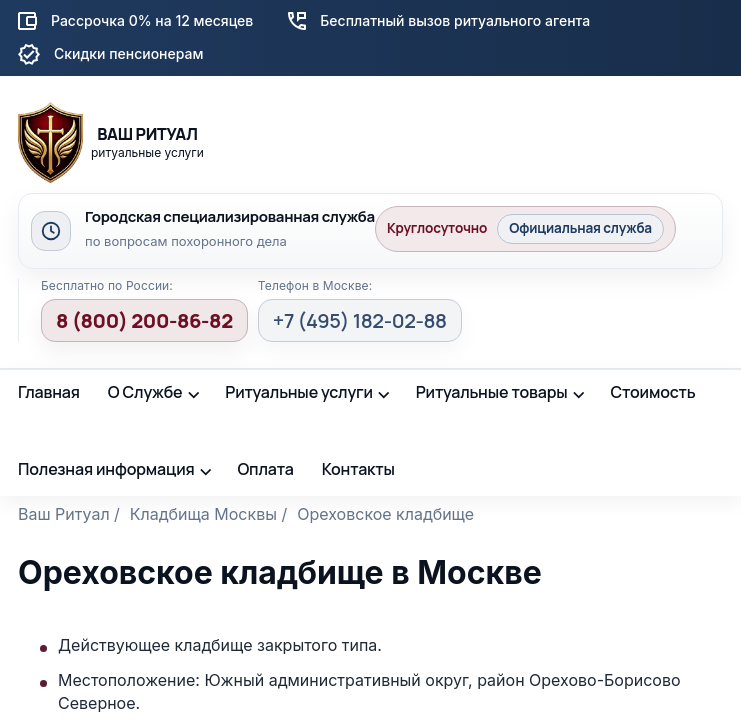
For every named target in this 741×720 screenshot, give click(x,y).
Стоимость (652, 392)
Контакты (358, 469)
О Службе (145, 392)
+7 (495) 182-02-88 (360, 320)
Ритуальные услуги (299, 392)
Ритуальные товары (492, 392)
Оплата (265, 469)
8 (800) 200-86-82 (144, 320)
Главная (49, 392)
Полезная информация (106, 469)
